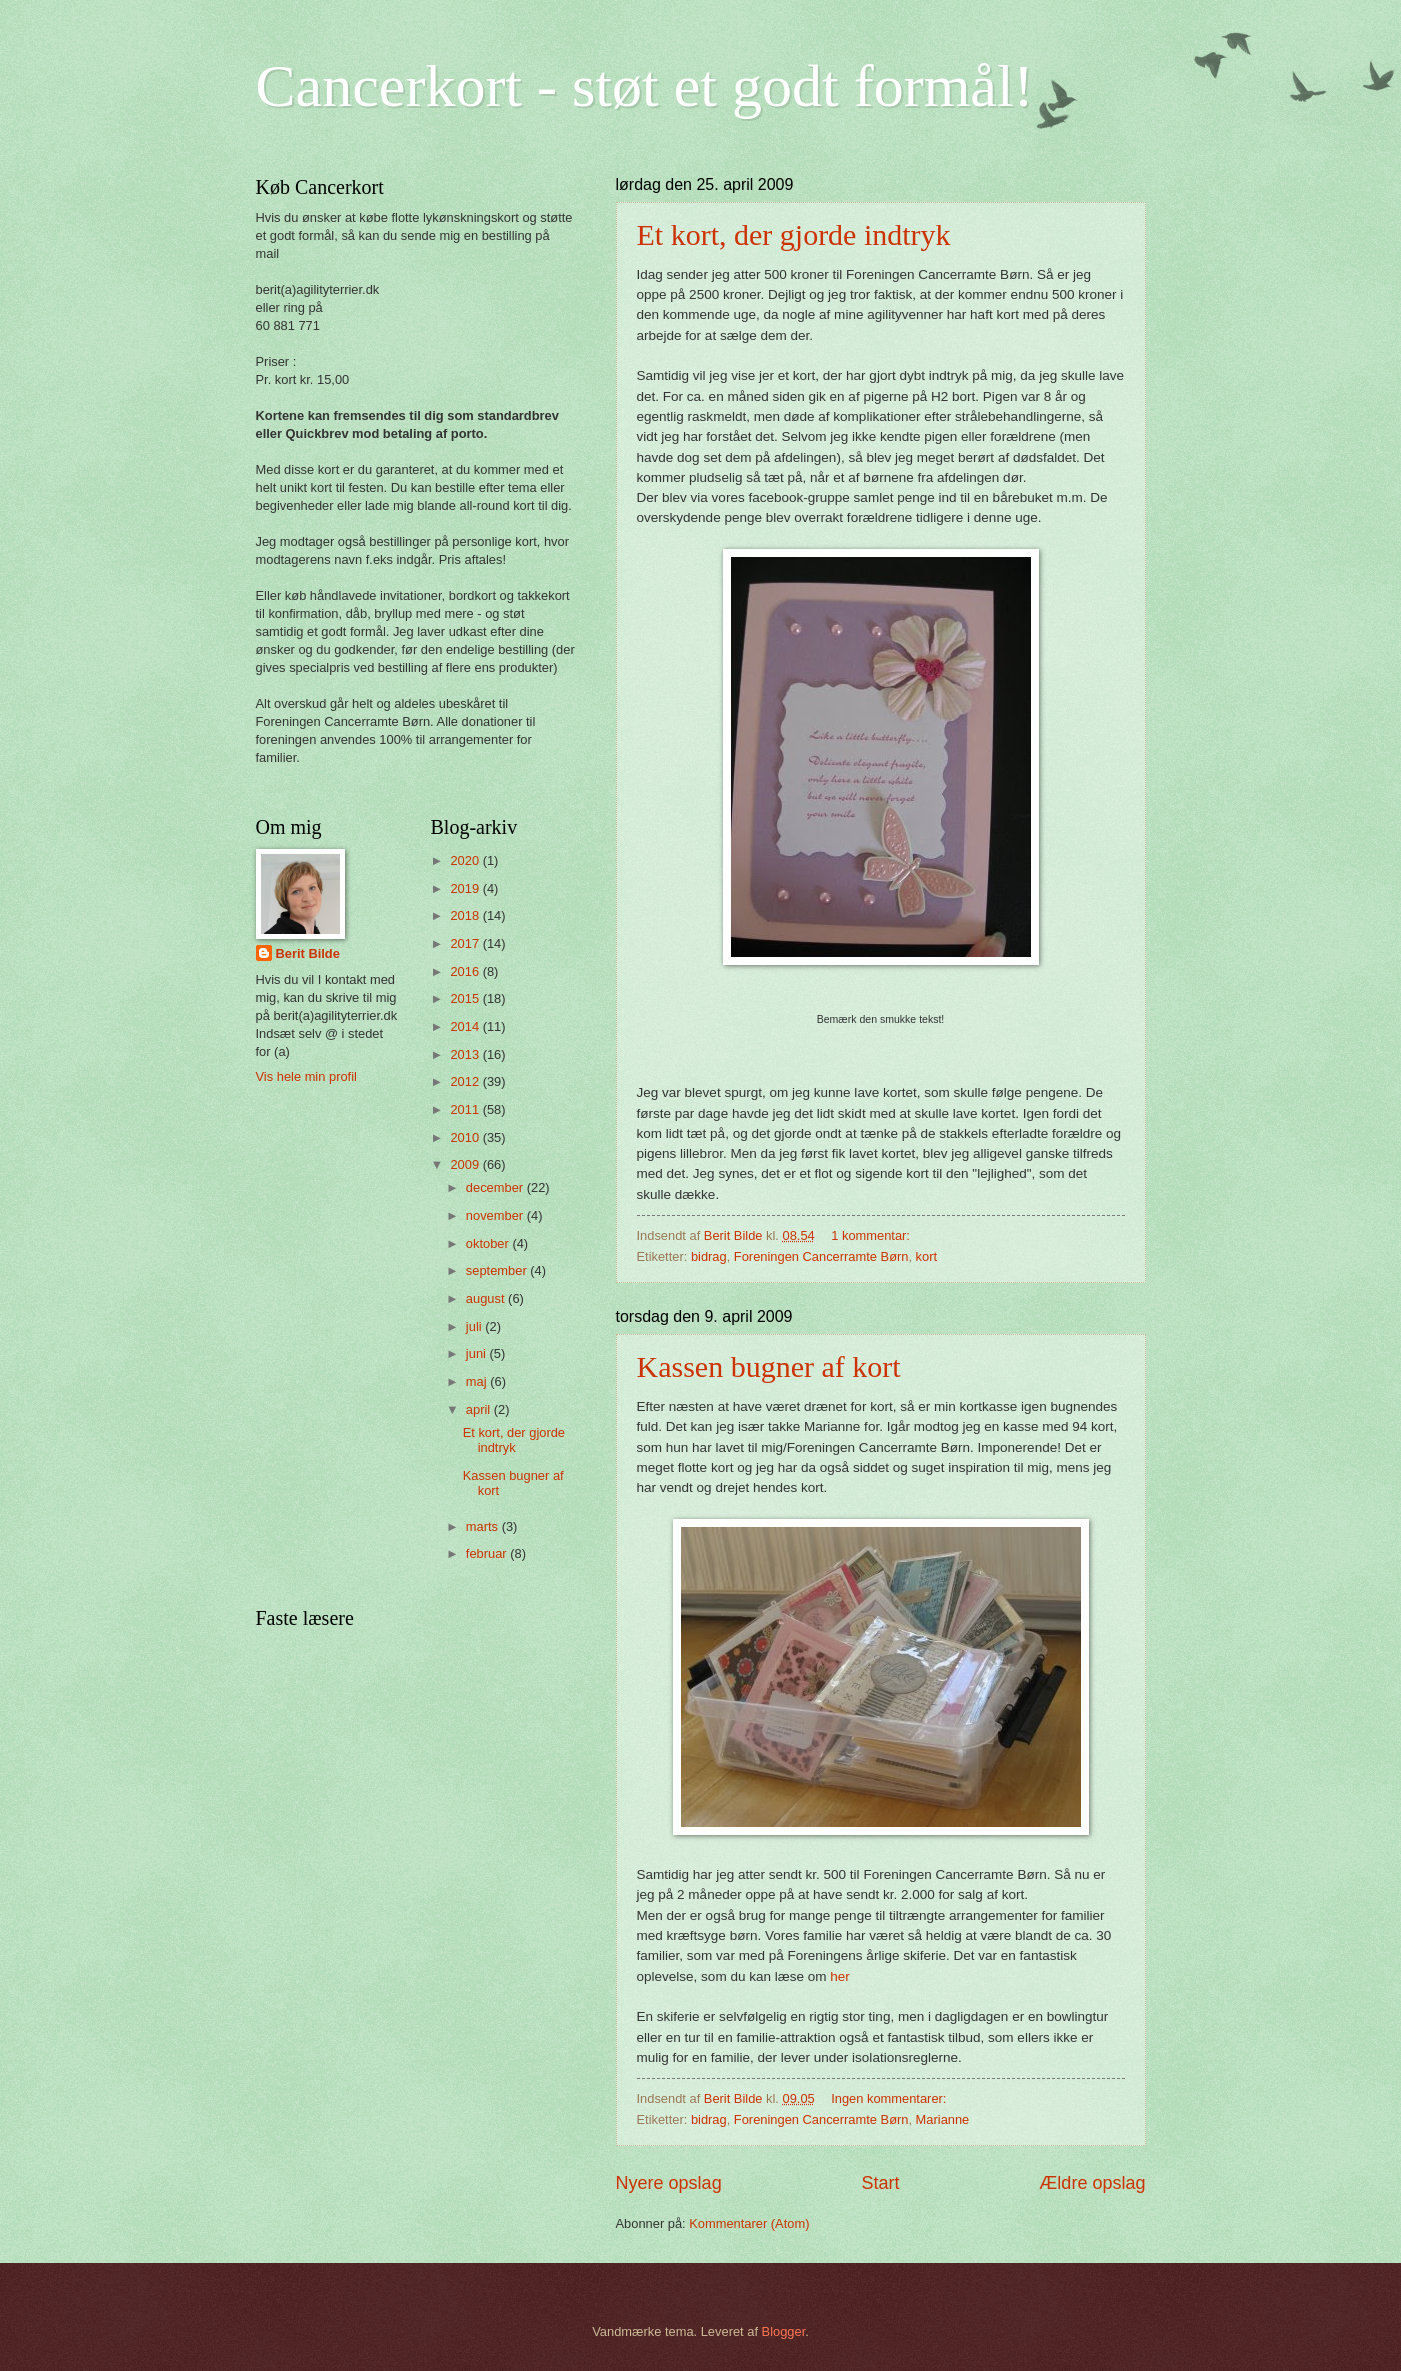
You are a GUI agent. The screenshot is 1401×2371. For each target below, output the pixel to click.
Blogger (784, 2331)
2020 (466, 860)
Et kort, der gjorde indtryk (794, 234)
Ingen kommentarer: (890, 2098)
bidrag (709, 1256)
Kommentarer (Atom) (749, 2223)
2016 (466, 971)
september (498, 1270)
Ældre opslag (1092, 2183)
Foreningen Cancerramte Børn (821, 1256)
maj (478, 1381)
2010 (466, 1137)
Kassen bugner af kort (769, 1366)
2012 (466, 1081)
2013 (466, 1054)
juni (478, 1353)
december (496, 1187)
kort (926, 1256)
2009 (466, 1164)
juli (475, 1326)
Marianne (943, 2119)
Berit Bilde (308, 953)
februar (488, 1553)
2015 (466, 998)
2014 (466, 1026)
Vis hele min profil (306, 1076)
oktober (489, 1243)
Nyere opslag (669, 2183)
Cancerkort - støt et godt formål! (645, 86)
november (496, 1215)
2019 (466, 888)
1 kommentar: (872, 1235)
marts (484, 1526)
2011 (466, 1109)
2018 (466, 915)
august (487, 1298)
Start (880, 2183)
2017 (466, 943)
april (480, 1409)
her (840, 1976)
